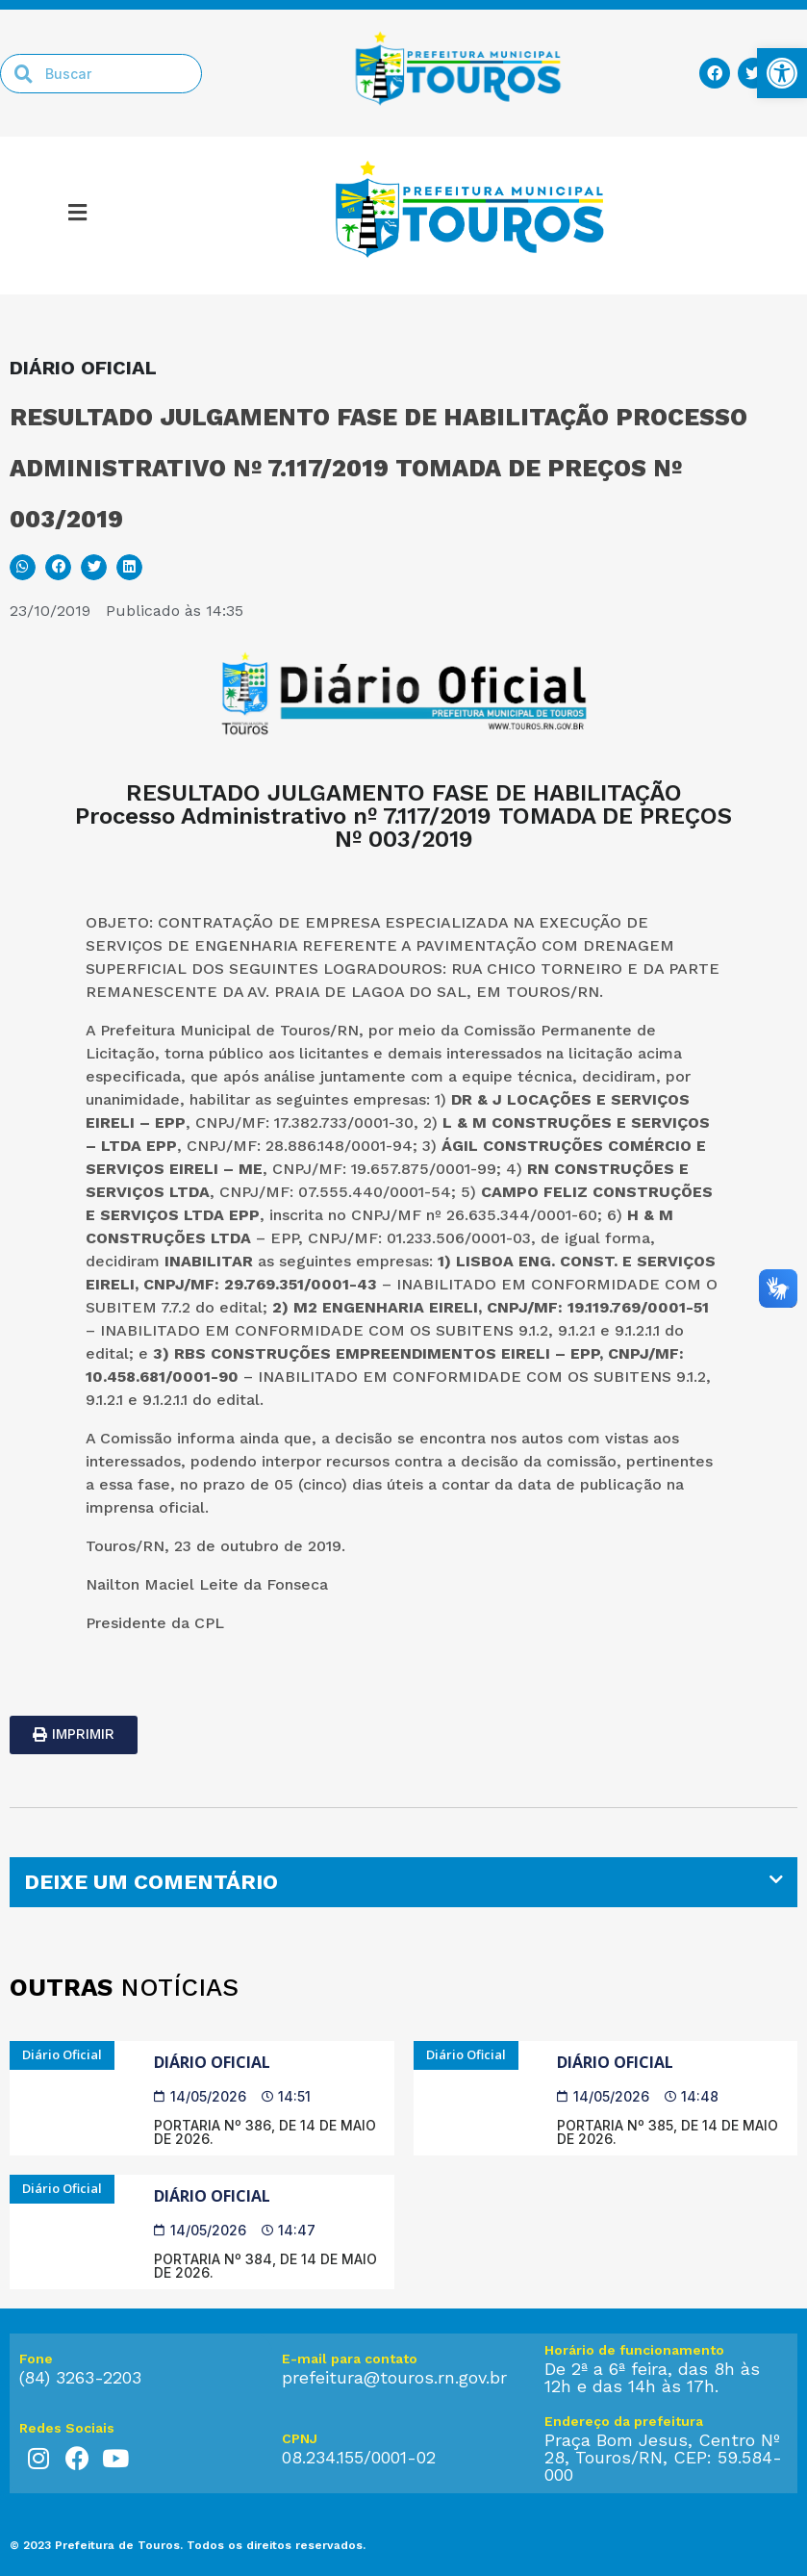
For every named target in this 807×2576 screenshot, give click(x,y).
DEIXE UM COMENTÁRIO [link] (151, 1882)
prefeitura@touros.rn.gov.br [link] (394, 2377)
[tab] (403, 1882)
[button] (23, 567)
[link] (782, 73)
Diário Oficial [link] (212, 2062)
